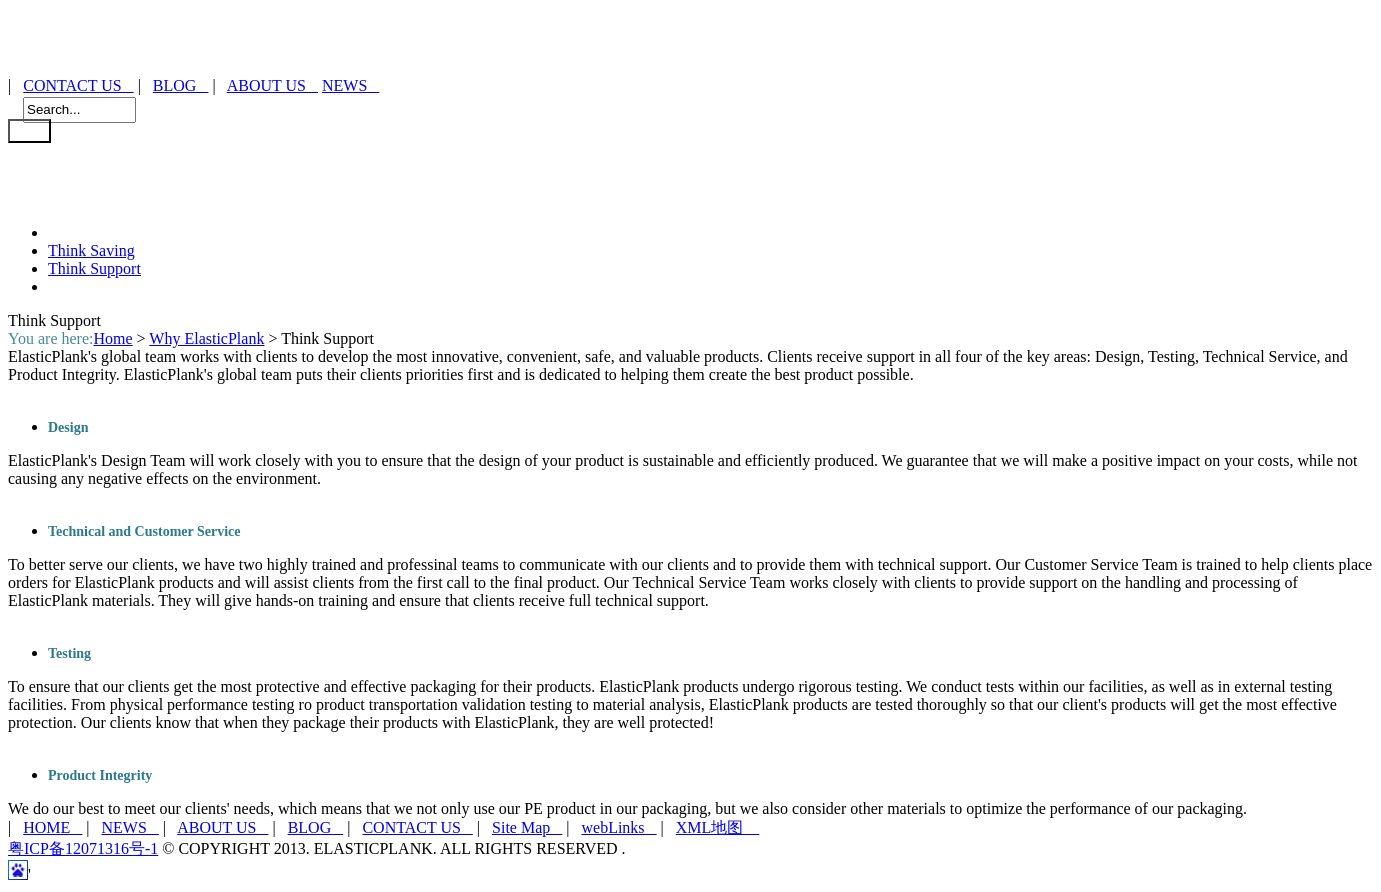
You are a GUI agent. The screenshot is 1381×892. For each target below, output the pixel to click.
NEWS (350, 85)
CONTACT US (78, 85)
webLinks (618, 827)
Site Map (527, 827)
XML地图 (718, 827)
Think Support (94, 268)
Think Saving (91, 250)
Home (112, 338)
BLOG (181, 85)
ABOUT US (272, 85)
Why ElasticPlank (206, 338)
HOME (52, 827)
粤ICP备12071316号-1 (83, 848)
